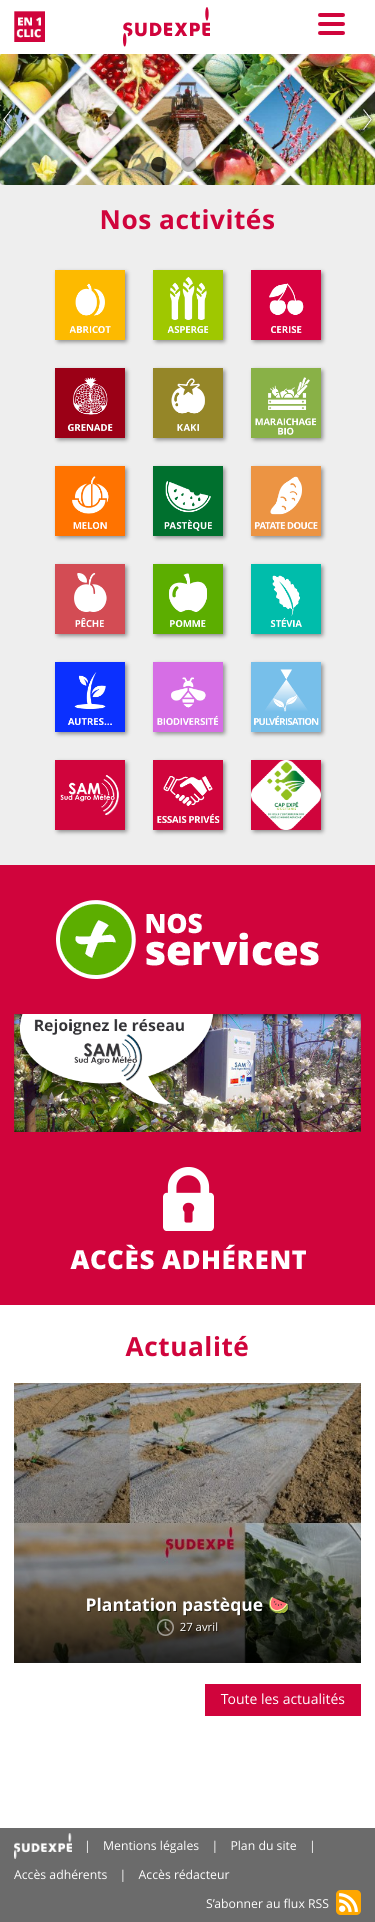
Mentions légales (151, 1845)
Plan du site (263, 1845)
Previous (7, 119)
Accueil (43, 1846)
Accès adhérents (60, 1874)
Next (367, 119)
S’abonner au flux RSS (267, 1903)
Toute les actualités (283, 1699)
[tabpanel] (187, 119)
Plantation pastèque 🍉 (188, 1605)
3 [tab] (218, 165)
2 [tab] (188, 165)
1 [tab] (158, 165)
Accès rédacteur (184, 1874)
